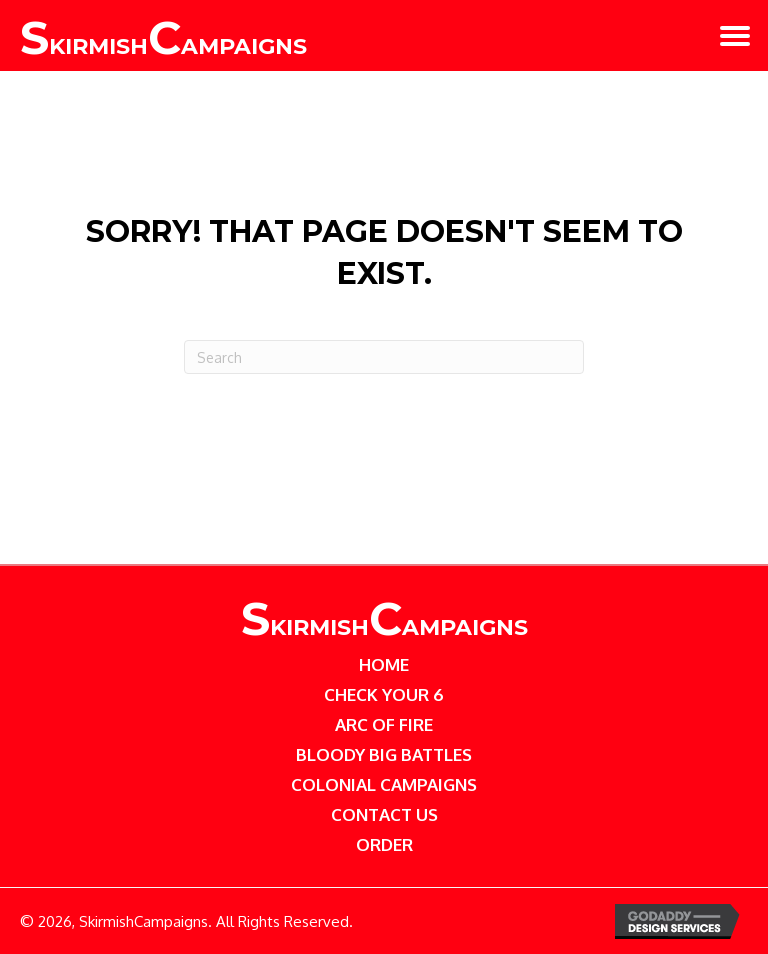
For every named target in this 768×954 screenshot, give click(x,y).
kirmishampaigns (384, 627)
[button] (735, 36)
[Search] (384, 357)
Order (384, 844)
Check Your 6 (384, 694)
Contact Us (384, 814)
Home (384, 664)
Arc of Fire (384, 724)
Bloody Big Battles (384, 754)
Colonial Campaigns (384, 784)
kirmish (163, 46)
